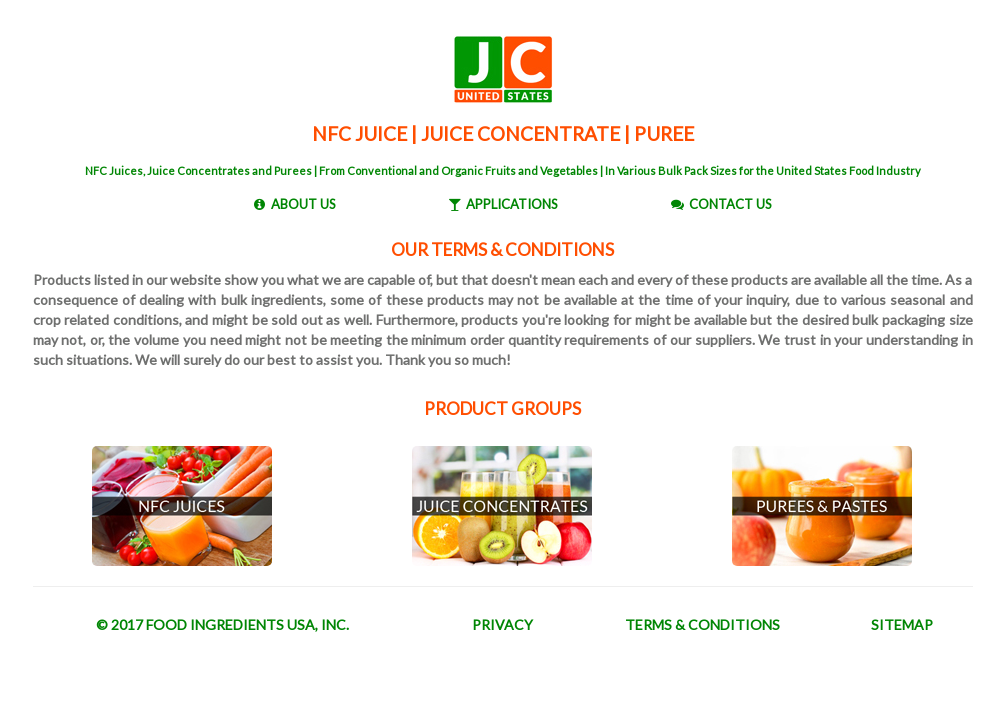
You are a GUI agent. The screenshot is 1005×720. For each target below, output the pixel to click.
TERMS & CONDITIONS (702, 624)
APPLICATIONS (512, 204)
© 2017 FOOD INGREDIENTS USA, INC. (222, 624)
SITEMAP (902, 624)
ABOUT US (303, 204)
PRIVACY (502, 624)
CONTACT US (730, 204)
